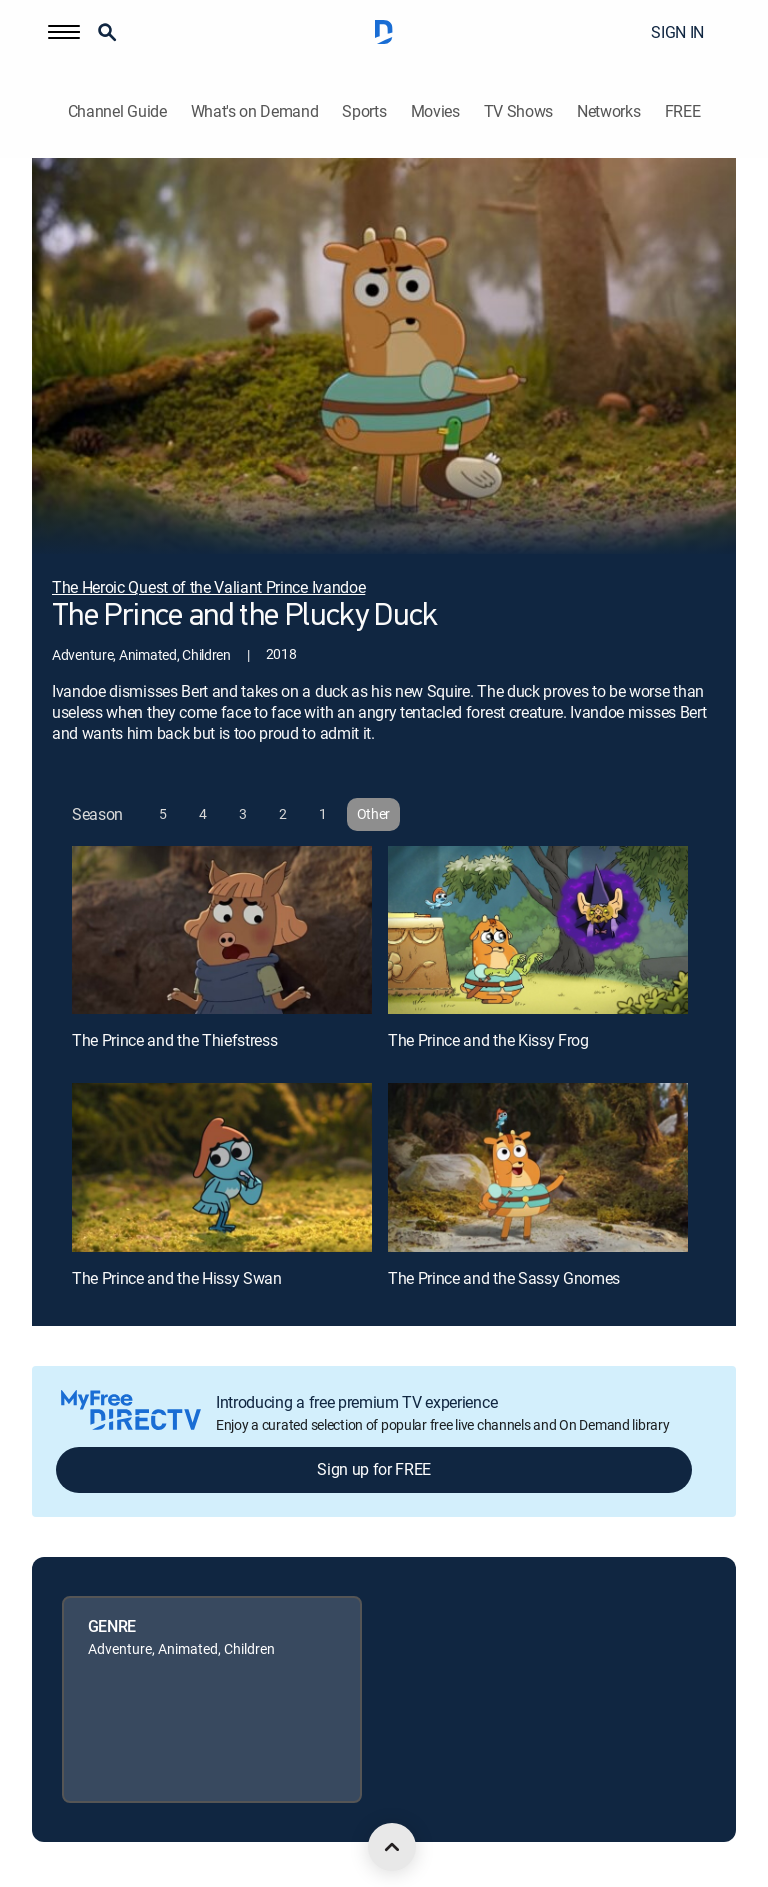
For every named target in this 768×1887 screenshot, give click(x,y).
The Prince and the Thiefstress (174, 1040)
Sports (364, 111)
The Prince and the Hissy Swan (177, 1278)
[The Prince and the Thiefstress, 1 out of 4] (222, 930)
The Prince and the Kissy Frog (488, 1040)
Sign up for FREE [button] (374, 1469)
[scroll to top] (392, 1847)
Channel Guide (117, 111)
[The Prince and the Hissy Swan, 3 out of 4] (222, 1167)
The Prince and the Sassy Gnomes (504, 1278)
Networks (608, 111)
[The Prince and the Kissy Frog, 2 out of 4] (538, 930)
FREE (683, 111)
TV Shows (518, 111)
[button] (64, 32)
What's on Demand (255, 111)
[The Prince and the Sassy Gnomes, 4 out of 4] (538, 1167)
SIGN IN (677, 32)
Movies (435, 111)
